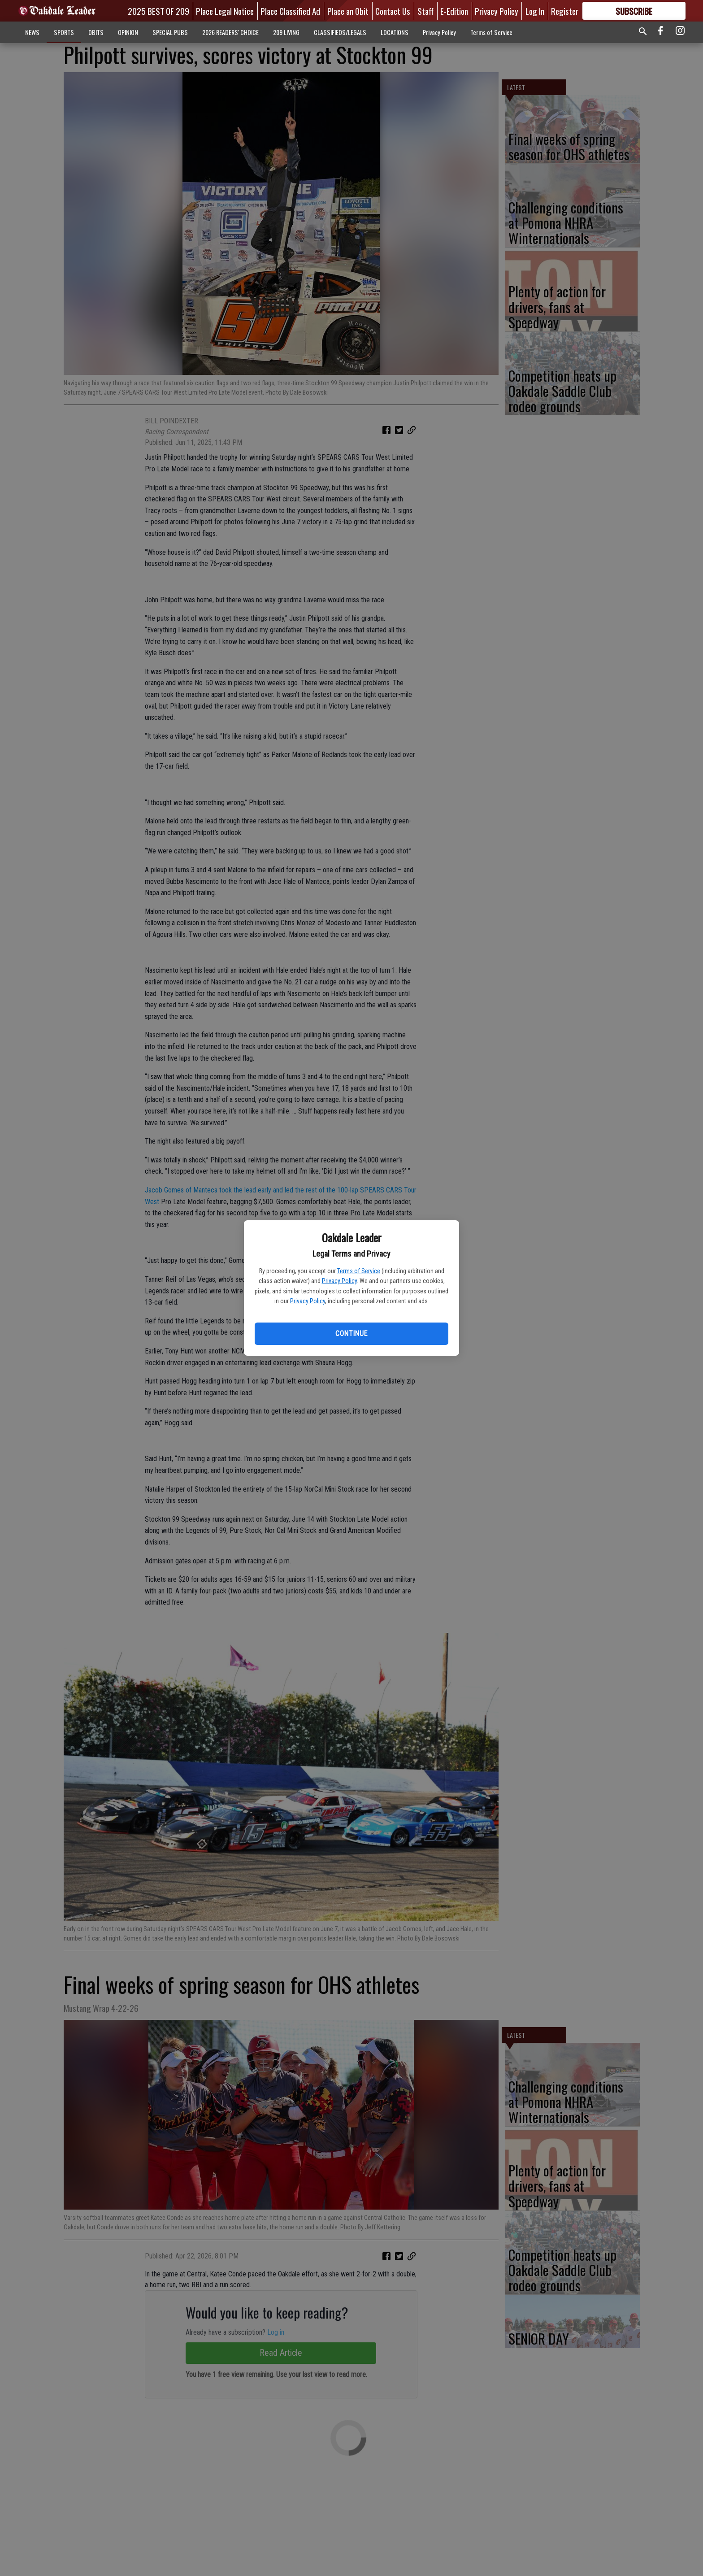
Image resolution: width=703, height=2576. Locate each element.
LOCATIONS (394, 32)
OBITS (96, 32)
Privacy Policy (339, 1280)
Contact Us (392, 11)
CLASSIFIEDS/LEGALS (340, 32)
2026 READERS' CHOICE (230, 32)
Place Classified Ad (290, 11)
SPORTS (64, 32)
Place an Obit (348, 11)
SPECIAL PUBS (170, 32)
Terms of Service (358, 1271)
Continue (351, 1333)
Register (564, 11)
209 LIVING (286, 32)
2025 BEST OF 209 (158, 11)
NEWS (32, 32)
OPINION (128, 32)
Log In (534, 11)
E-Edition (454, 11)
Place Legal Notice (225, 11)
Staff (425, 11)
